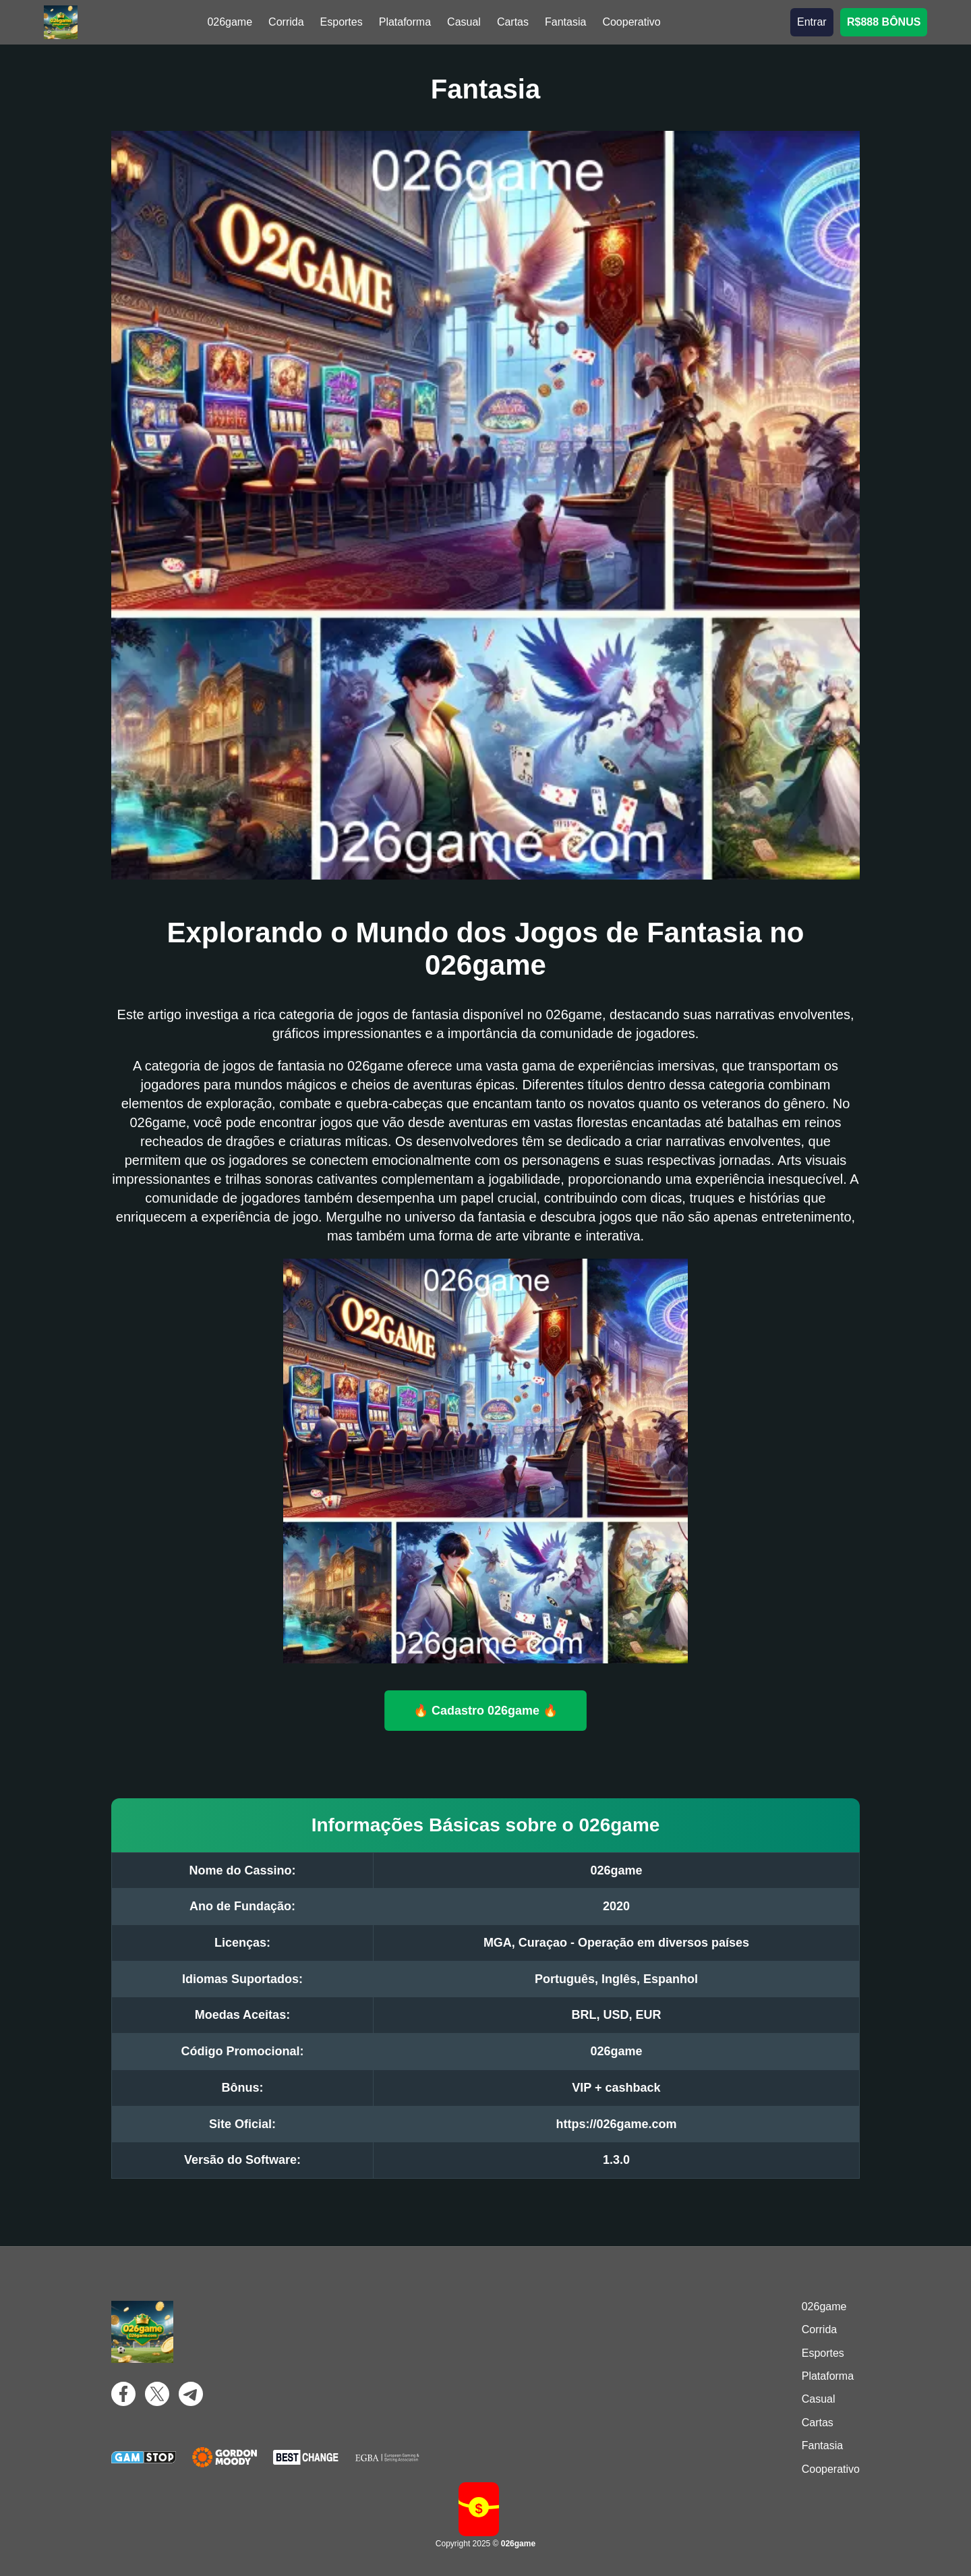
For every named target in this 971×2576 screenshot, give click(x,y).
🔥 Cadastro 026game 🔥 (485, 1710)
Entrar (812, 22)
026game (229, 22)
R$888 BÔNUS (883, 22)
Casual (464, 22)
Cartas (513, 22)
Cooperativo (631, 22)
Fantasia (565, 22)
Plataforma (405, 22)
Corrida (285, 22)
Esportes (341, 22)
